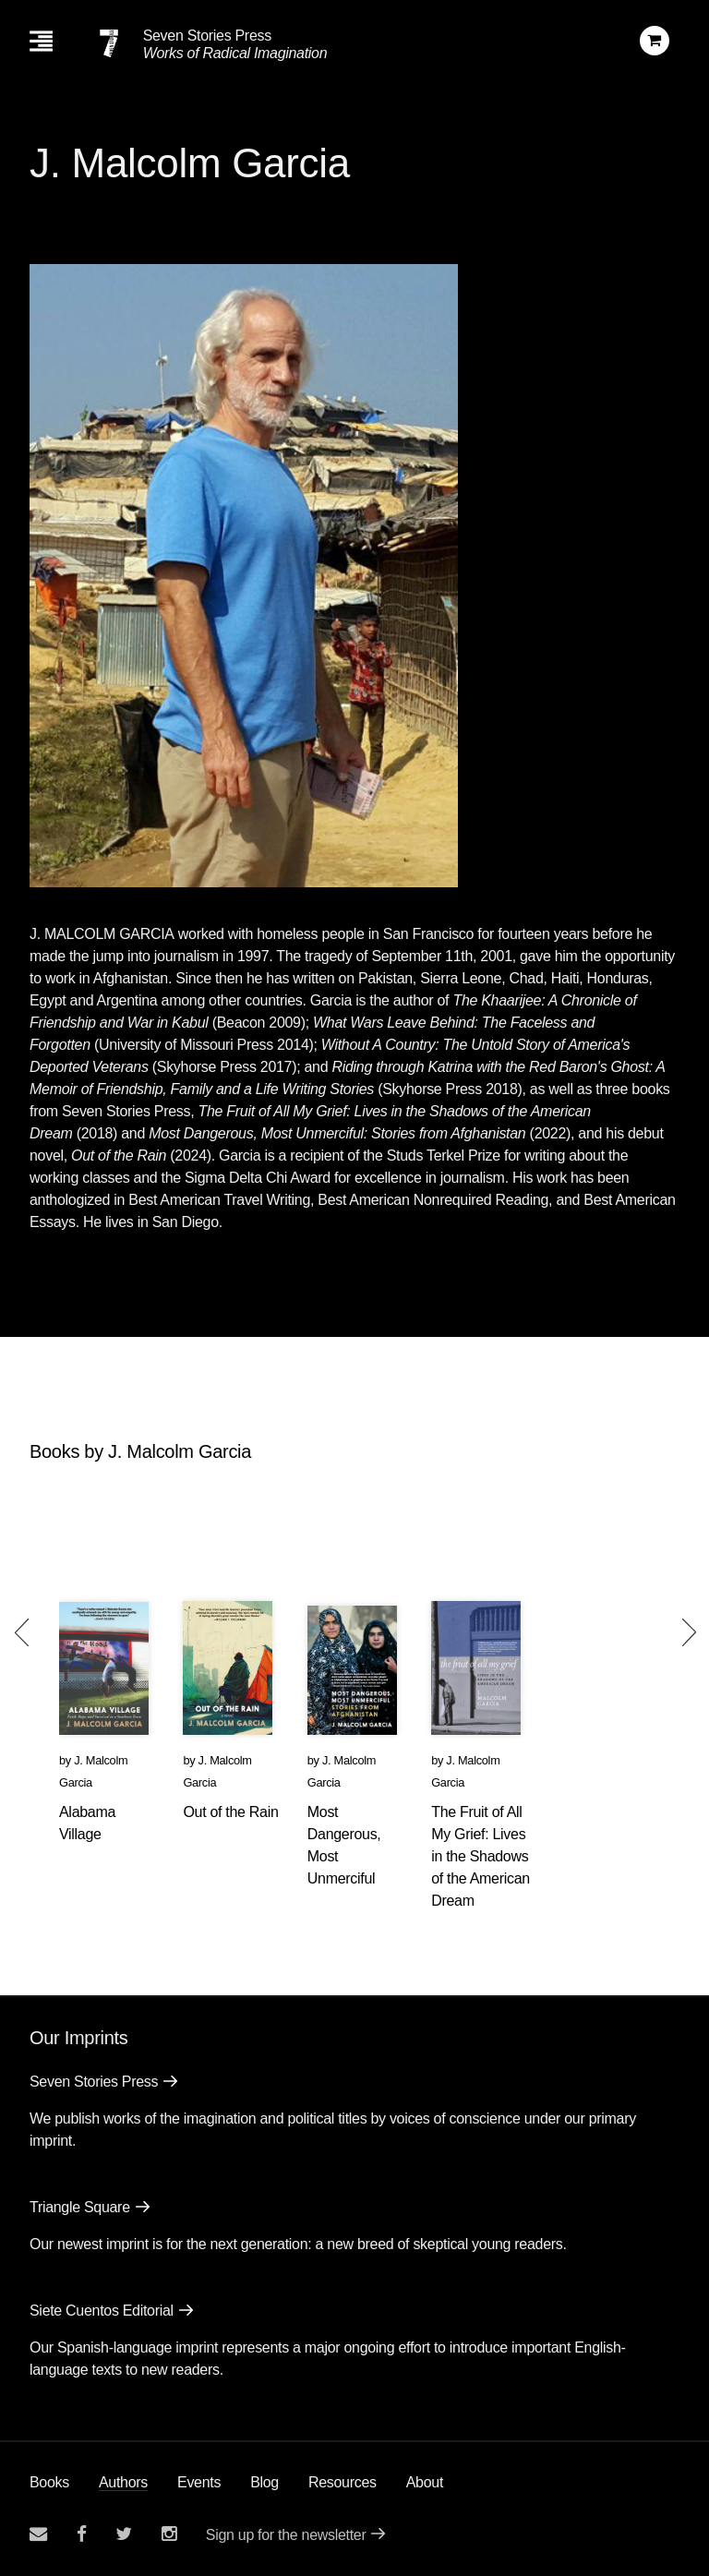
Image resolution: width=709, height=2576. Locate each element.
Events (199, 2482)
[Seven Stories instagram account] (169, 2534)
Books (49, 2482)
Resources (342, 2482)
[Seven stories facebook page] (82, 2534)
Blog (264, 2482)
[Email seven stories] (38, 2534)
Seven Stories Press (207, 35)
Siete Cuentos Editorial (102, 2310)
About (424, 2482)
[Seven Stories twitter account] (123, 2534)
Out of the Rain (230, 1812)
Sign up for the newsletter (286, 2535)
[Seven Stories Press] (109, 43)
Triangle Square (80, 2207)
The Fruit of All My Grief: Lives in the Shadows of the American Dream (480, 1856)
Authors (123, 2482)
